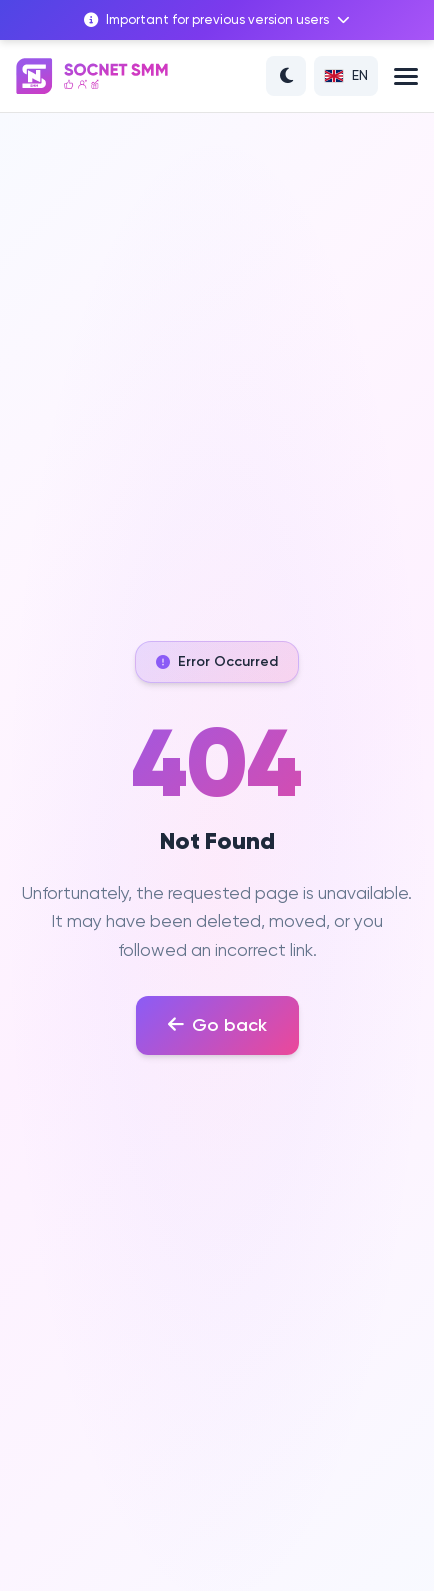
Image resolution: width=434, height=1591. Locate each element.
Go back (217, 1025)
